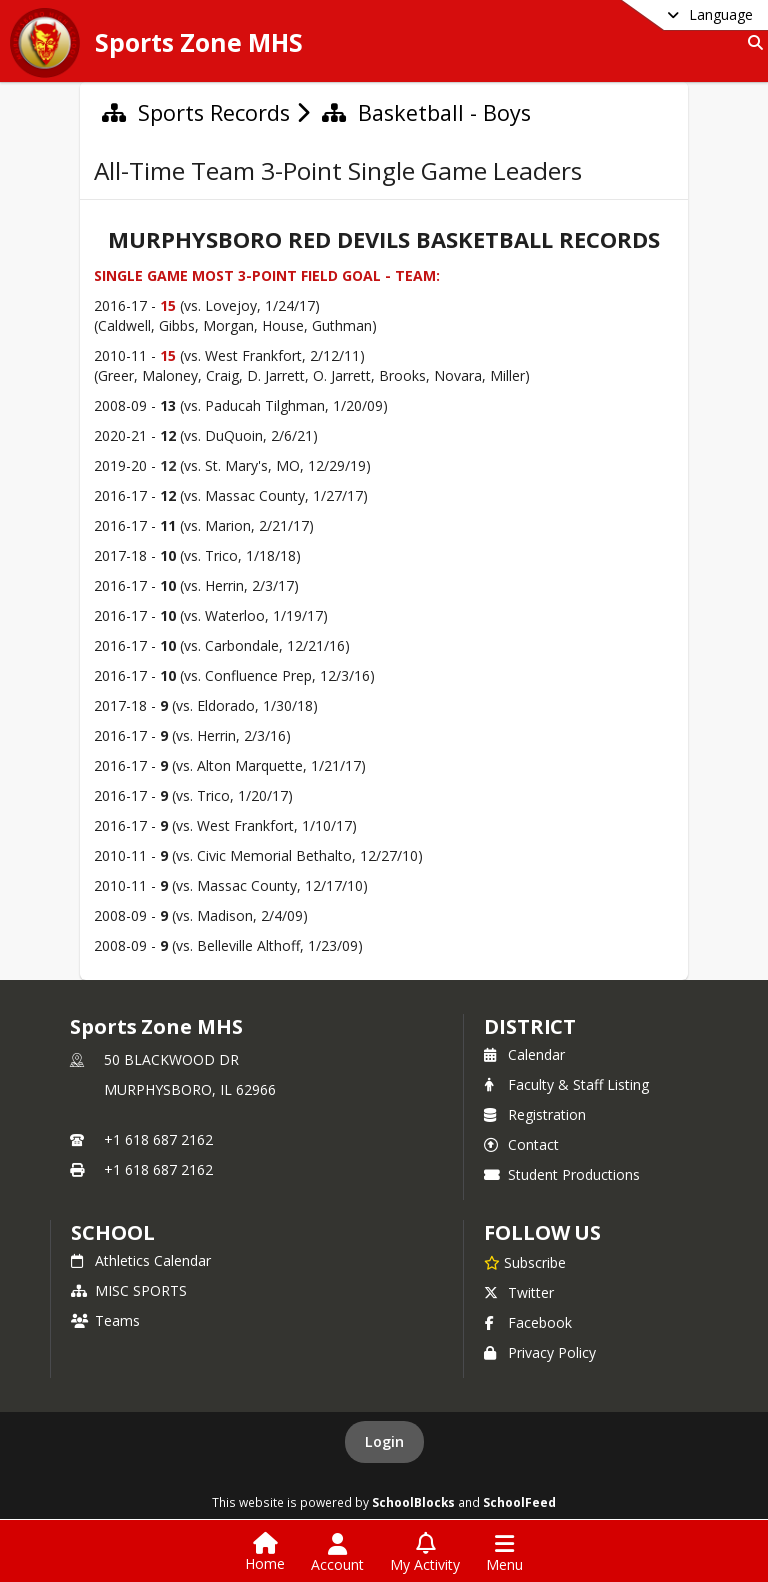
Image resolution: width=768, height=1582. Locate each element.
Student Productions (562, 1174)
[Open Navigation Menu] (504, 1553)
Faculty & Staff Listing (566, 1084)
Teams (105, 1320)
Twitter (519, 1292)
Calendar (524, 1054)
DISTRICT (530, 1026)
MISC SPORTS (129, 1290)
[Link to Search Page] (751, 42)
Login (384, 1441)
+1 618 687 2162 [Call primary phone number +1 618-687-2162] (158, 1139)
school (112, 1232)
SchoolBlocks (413, 1502)
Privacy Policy (540, 1352)
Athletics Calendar (141, 1260)
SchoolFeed (519, 1502)
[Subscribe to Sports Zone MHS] (525, 1262)
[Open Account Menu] (337, 1553)
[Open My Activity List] (425, 1553)
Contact (521, 1144)
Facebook (528, 1322)
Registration (535, 1114)
